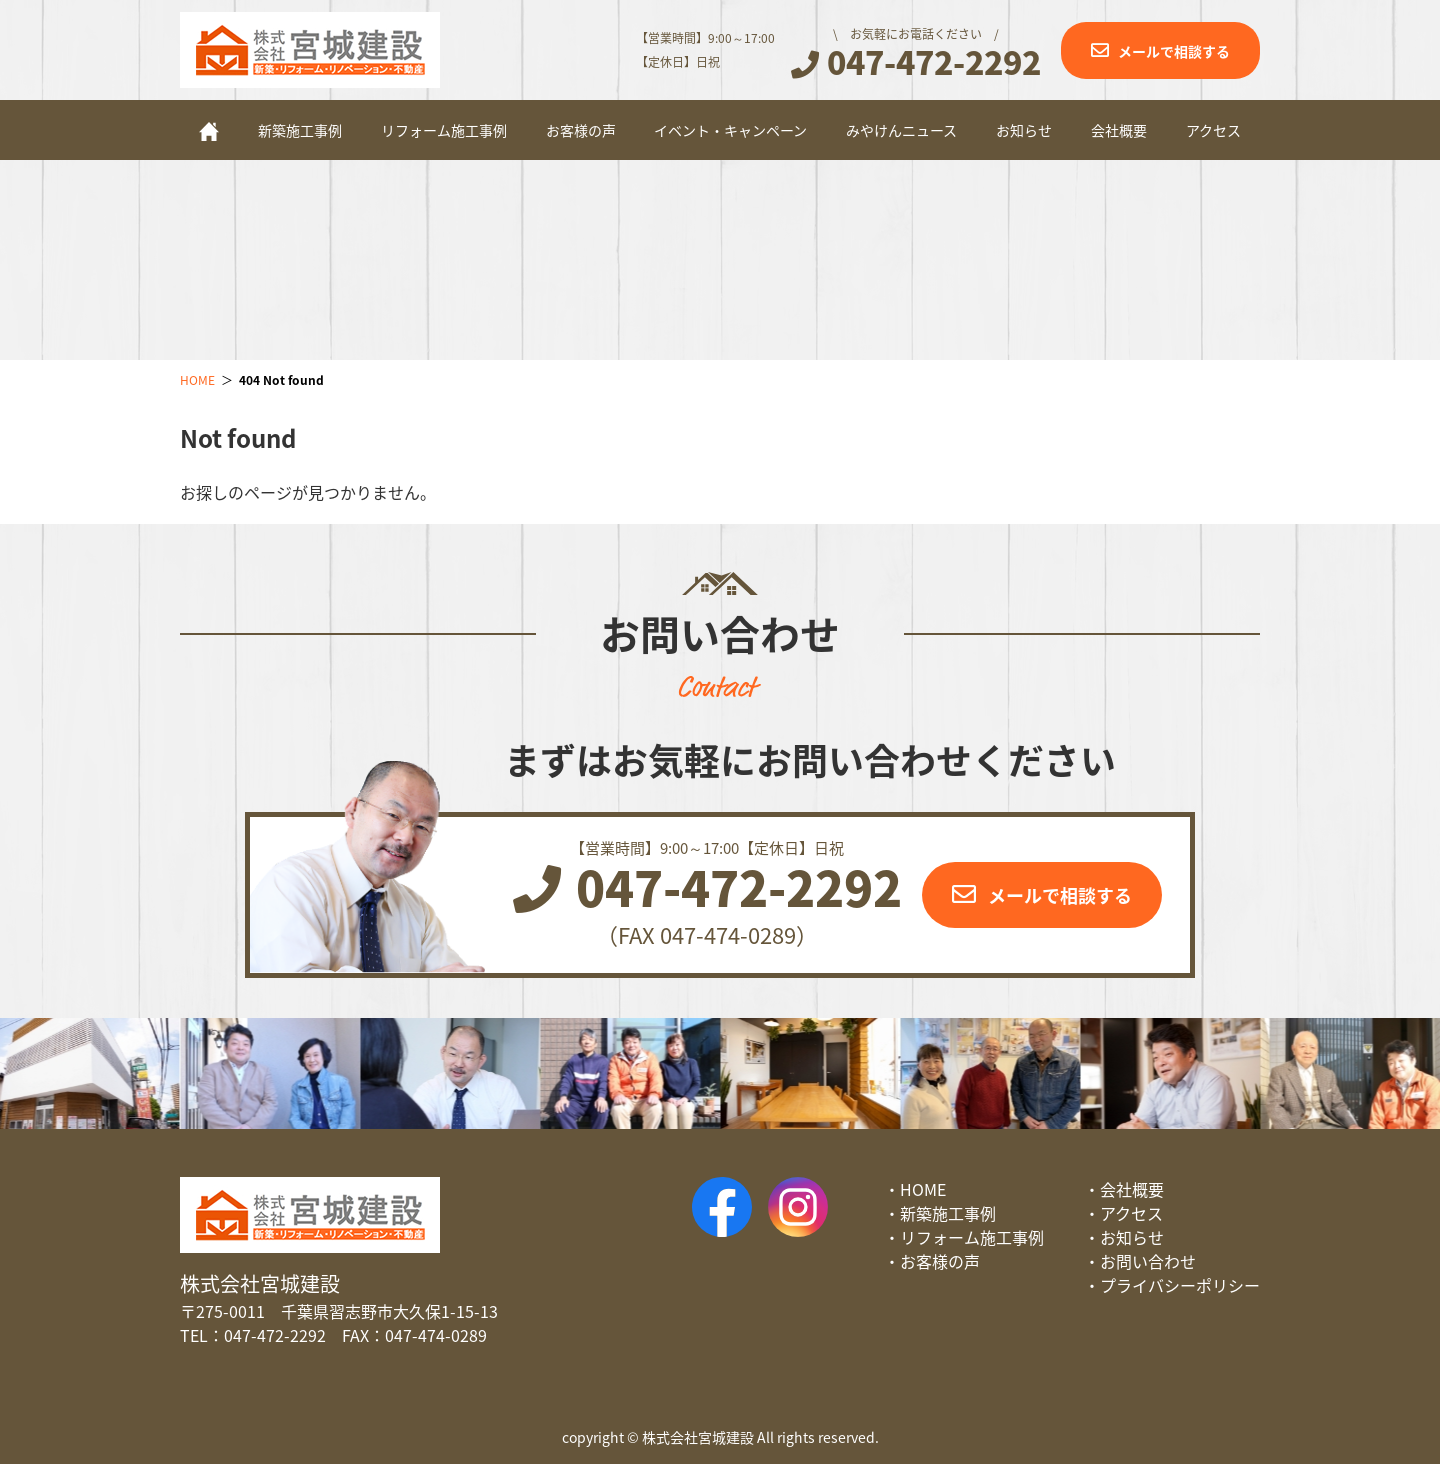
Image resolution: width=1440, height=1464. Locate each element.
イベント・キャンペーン (730, 130)
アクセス (1213, 130)
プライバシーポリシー (1180, 1285)
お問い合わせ (1148, 1261)
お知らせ (1024, 130)
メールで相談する (1174, 51)
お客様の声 (581, 130)
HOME (923, 1189)
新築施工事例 (300, 130)
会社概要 (1119, 130)
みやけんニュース (901, 130)
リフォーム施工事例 (444, 130)
